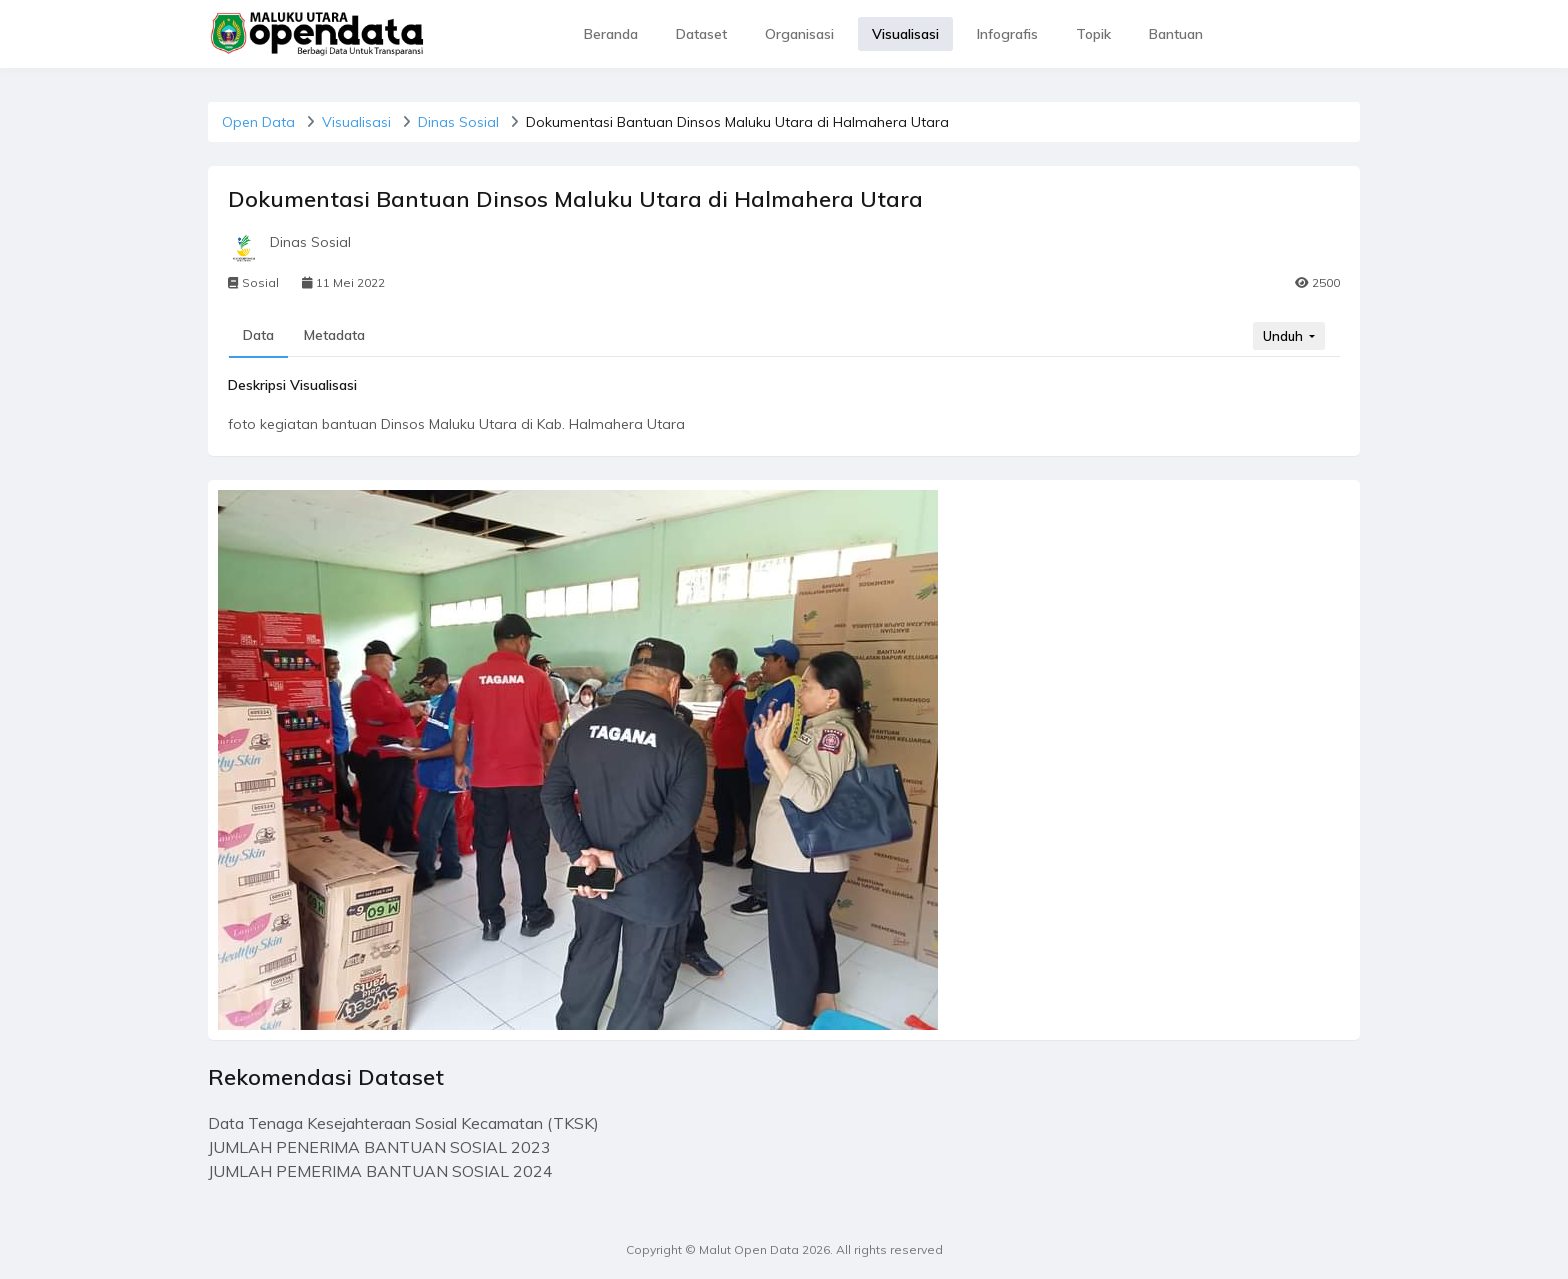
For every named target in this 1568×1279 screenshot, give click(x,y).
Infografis (1007, 34)
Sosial (253, 282)
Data (258, 335)
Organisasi (799, 34)
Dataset (701, 34)
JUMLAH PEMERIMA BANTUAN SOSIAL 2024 (380, 1171)
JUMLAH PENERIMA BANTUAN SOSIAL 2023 (379, 1147)
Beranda (611, 34)
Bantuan (1176, 34)
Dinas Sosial (458, 122)
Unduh (1284, 336)
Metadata (334, 335)
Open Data (258, 122)
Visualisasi (905, 34)
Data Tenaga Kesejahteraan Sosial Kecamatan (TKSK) (403, 1123)
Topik (1093, 34)
